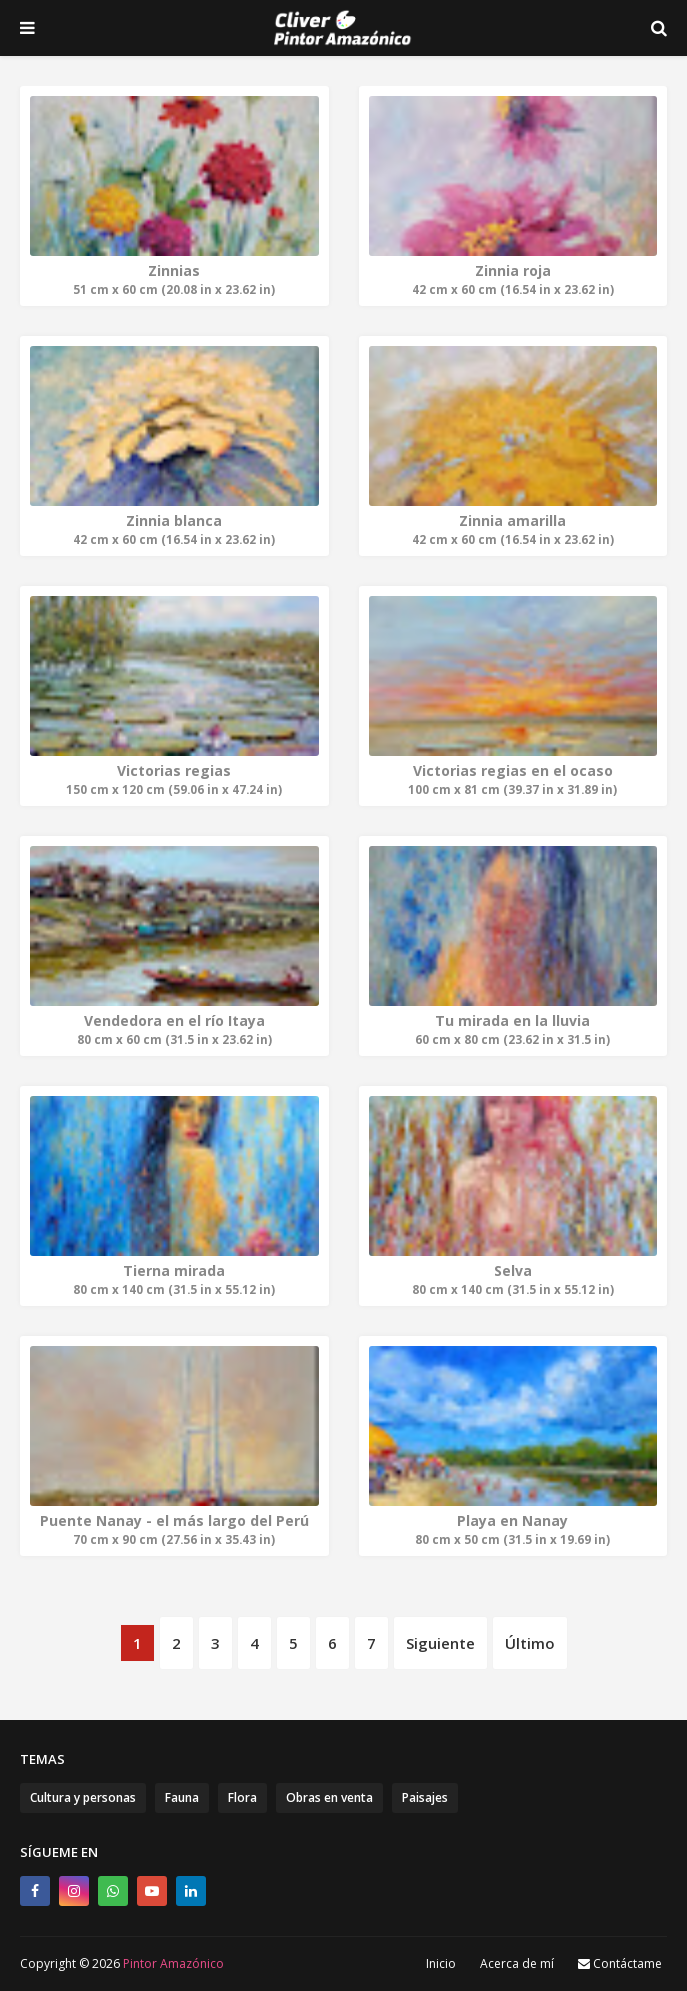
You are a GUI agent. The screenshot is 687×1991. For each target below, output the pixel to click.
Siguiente (440, 1643)
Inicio (441, 1963)
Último (530, 1643)
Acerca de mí (517, 1963)
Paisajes (425, 1797)
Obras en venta (329, 1797)
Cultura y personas (83, 1797)
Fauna (182, 1797)
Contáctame (620, 1963)
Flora (242, 1797)
